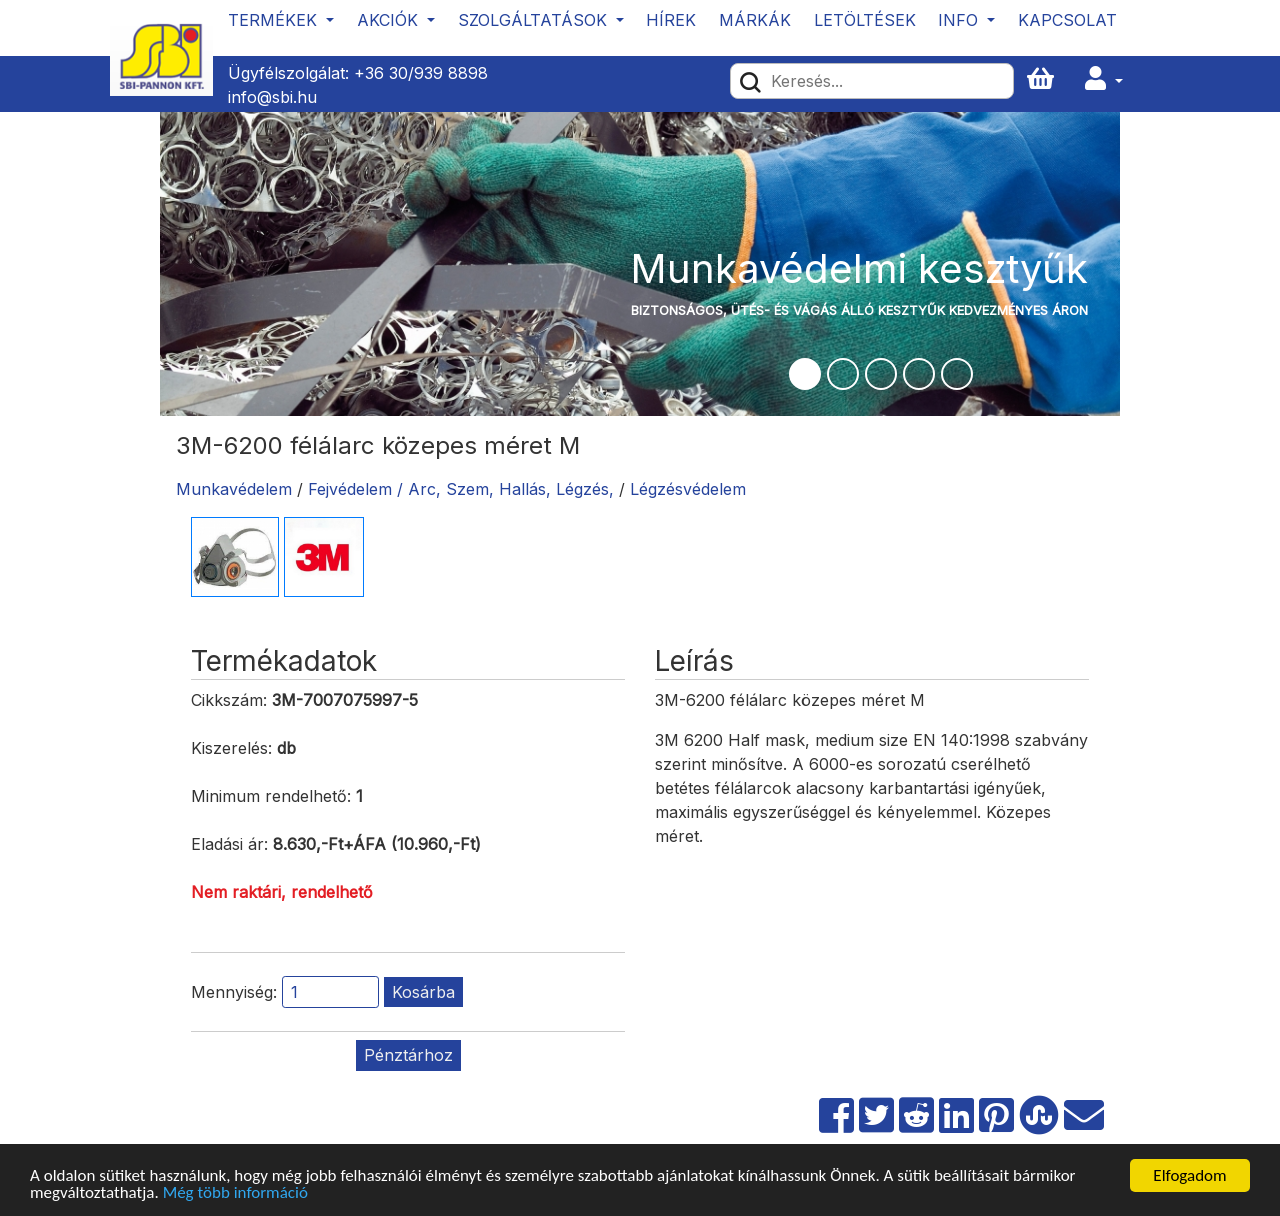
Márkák (755, 20)
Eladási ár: (229, 844)
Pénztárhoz (408, 1055)
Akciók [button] (390, 20)
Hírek (671, 20)
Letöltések (865, 20)
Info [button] (960, 20)
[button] (1104, 79)
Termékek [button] (275, 20)
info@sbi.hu (272, 97)
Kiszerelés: (231, 748)
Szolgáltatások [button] (535, 20)
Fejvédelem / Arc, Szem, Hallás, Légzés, (463, 489)
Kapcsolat (1067, 20)
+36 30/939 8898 (421, 73)
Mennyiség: (234, 992)
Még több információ (235, 1194)
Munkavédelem (234, 489)
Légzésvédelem (688, 489)
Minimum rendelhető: (271, 796)
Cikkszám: (229, 700)
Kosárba (423, 992)
